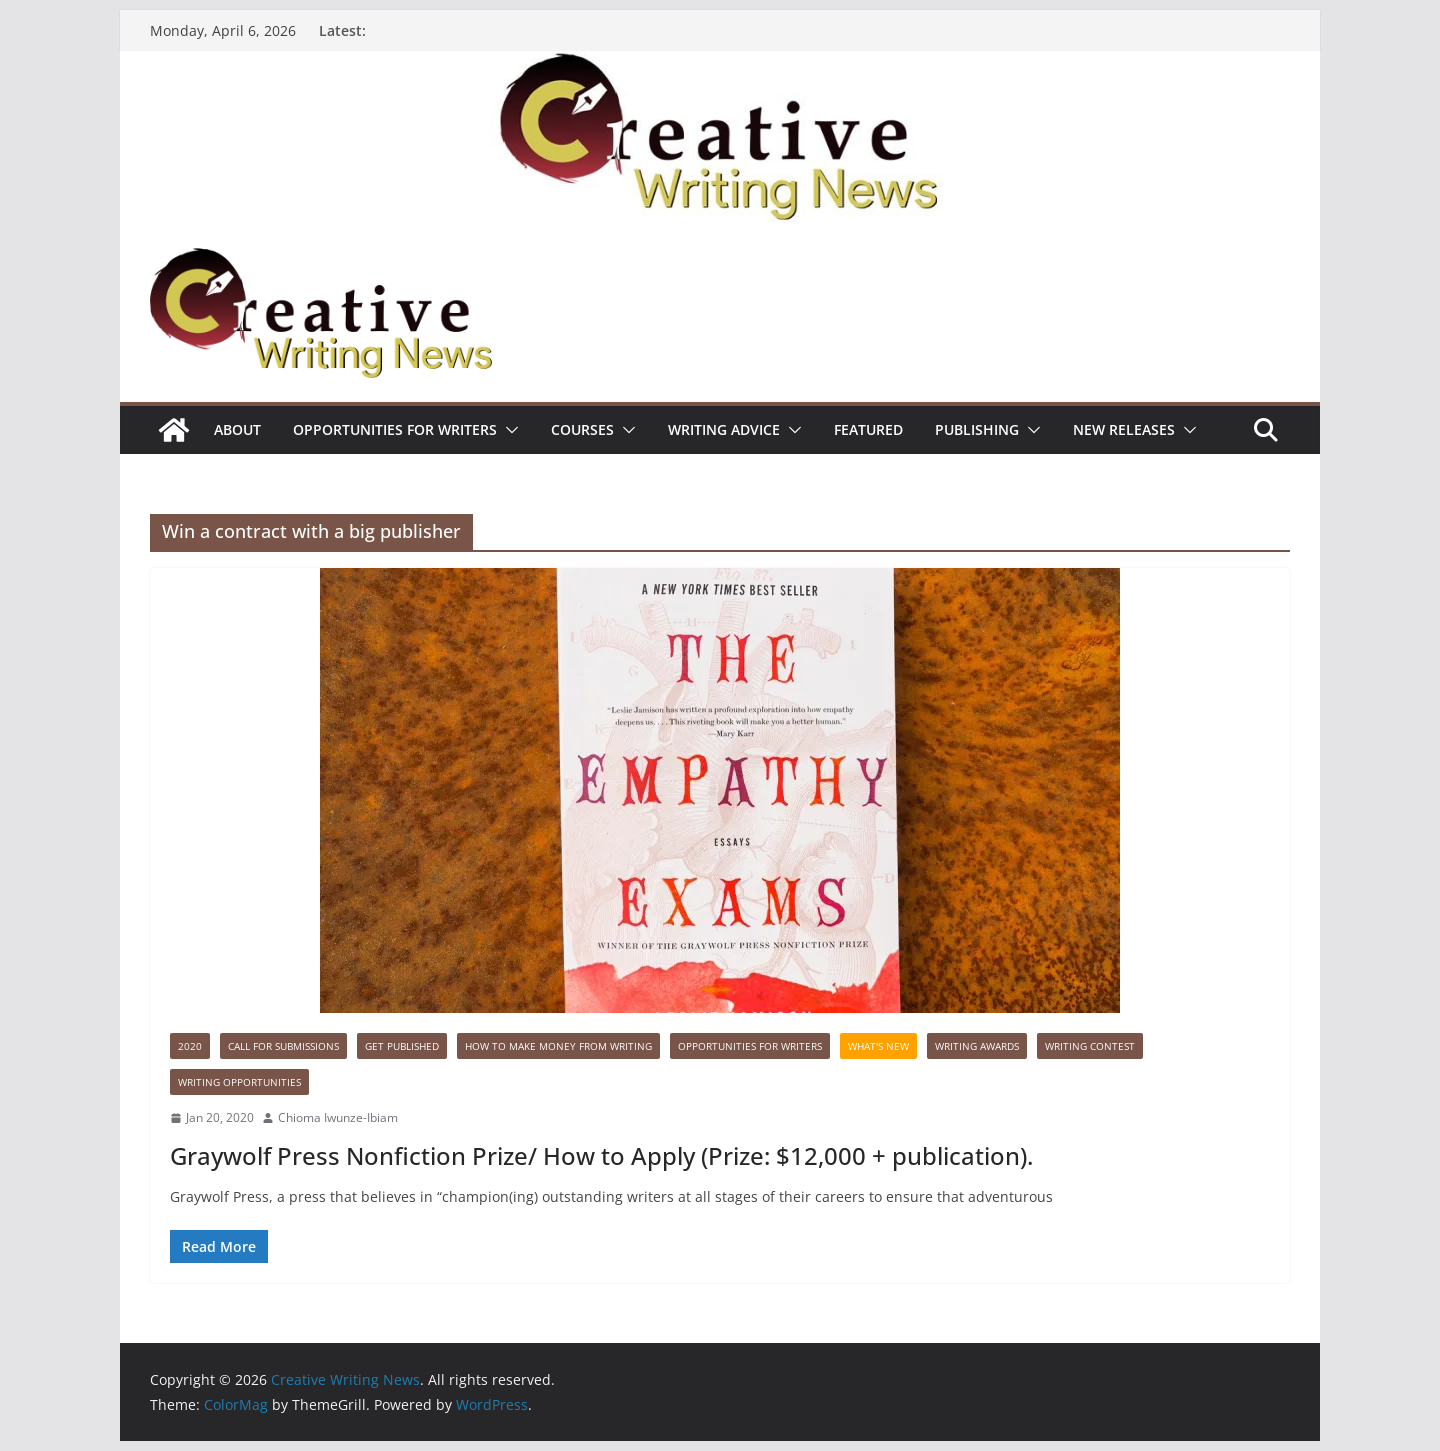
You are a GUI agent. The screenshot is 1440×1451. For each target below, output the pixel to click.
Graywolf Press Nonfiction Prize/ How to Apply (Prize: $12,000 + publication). (601, 1155)
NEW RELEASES (1124, 429)
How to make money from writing (558, 1046)
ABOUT (237, 429)
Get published (402, 1046)
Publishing (977, 429)
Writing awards (977, 1046)
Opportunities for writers (395, 429)
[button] (508, 430)
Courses (582, 429)
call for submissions (283, 1046)
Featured (868, 429)
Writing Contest (1090, 1046)
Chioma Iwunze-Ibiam (338, 1117)
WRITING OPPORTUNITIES (239, 1082)
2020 (190, 1046)
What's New (878, 1046)
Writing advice (724, 429)
